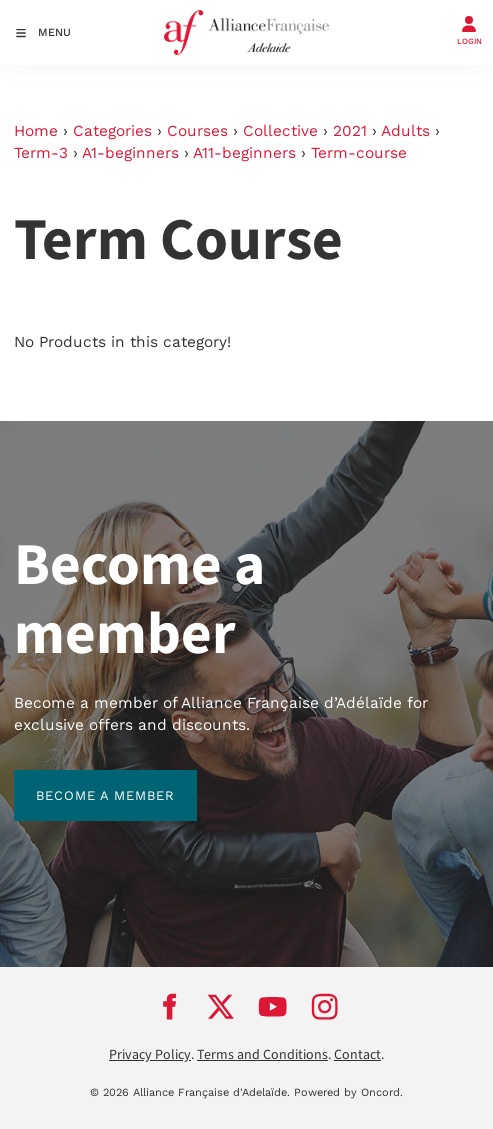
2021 (350, 131)
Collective (280, 131)
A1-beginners (130, 153)
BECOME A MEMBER (83, 780)
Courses (197, 131)
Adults (405, 131)
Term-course (359, 153)
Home (36, 131)
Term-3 (41, 153)
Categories (112, 131)
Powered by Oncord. (348, 1092)
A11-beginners (244, 153)
